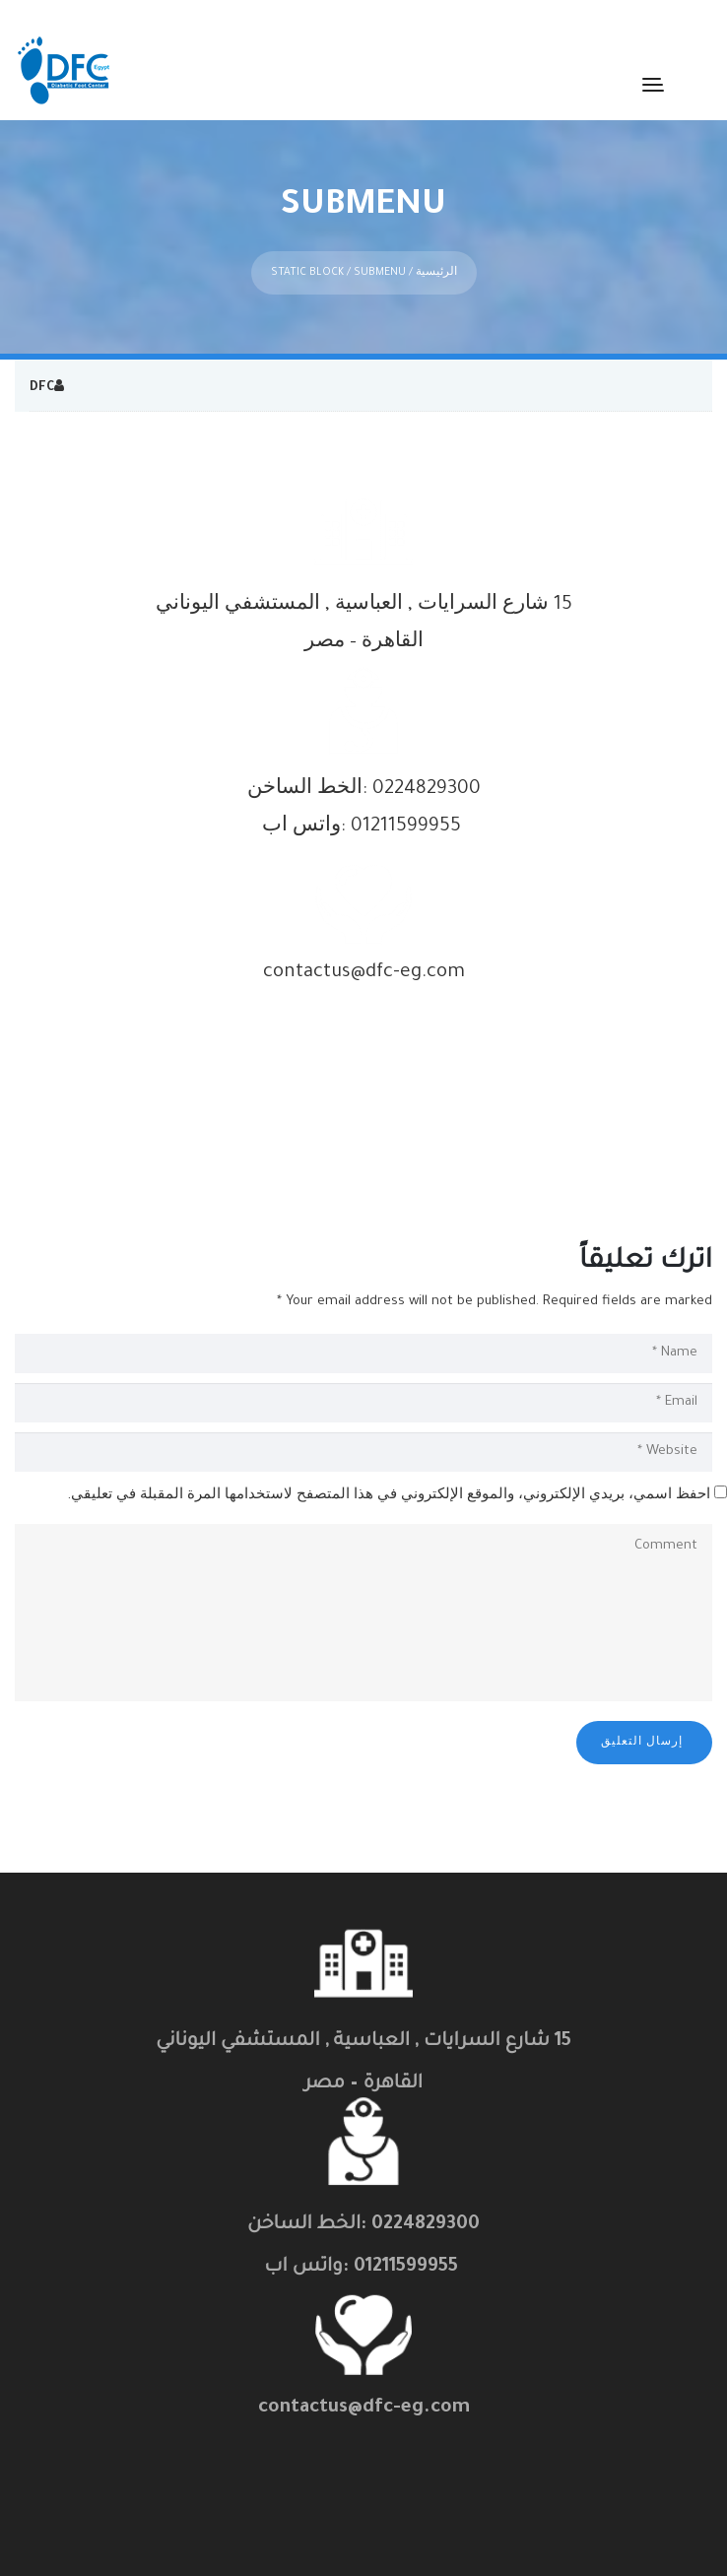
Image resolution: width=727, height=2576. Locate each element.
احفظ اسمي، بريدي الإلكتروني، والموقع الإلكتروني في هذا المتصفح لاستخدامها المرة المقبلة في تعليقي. (388, 1474)
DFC (42, 365)
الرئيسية (436, 250)
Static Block (307, 250)
